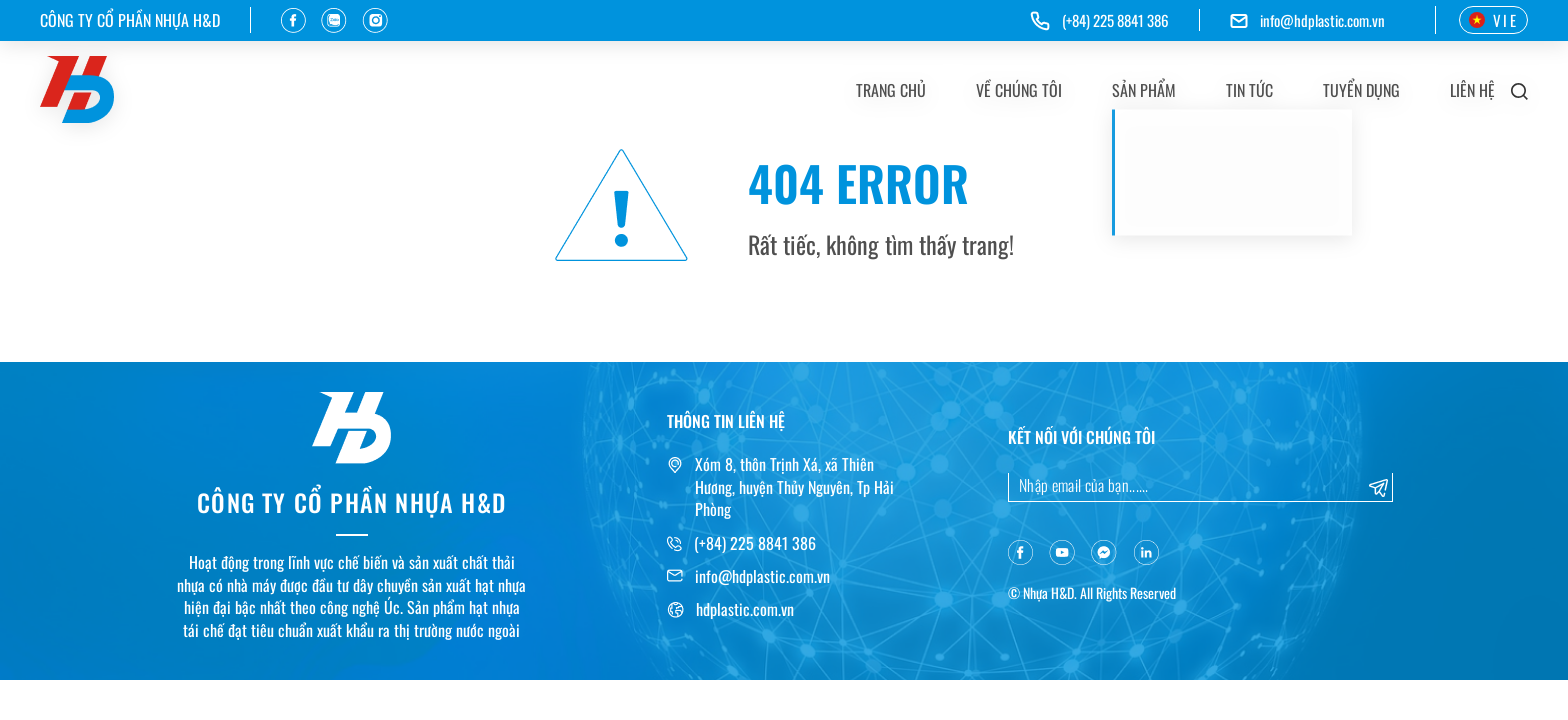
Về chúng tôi (1019, 90)
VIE (1493, 20)
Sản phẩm (1144, 90)
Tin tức (1249, 90)
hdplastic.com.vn (745, 609)
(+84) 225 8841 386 (755, 543)
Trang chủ (891, 90)
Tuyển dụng (1361, 90)
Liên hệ (1472, 90)
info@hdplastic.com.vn (1322, 20)
